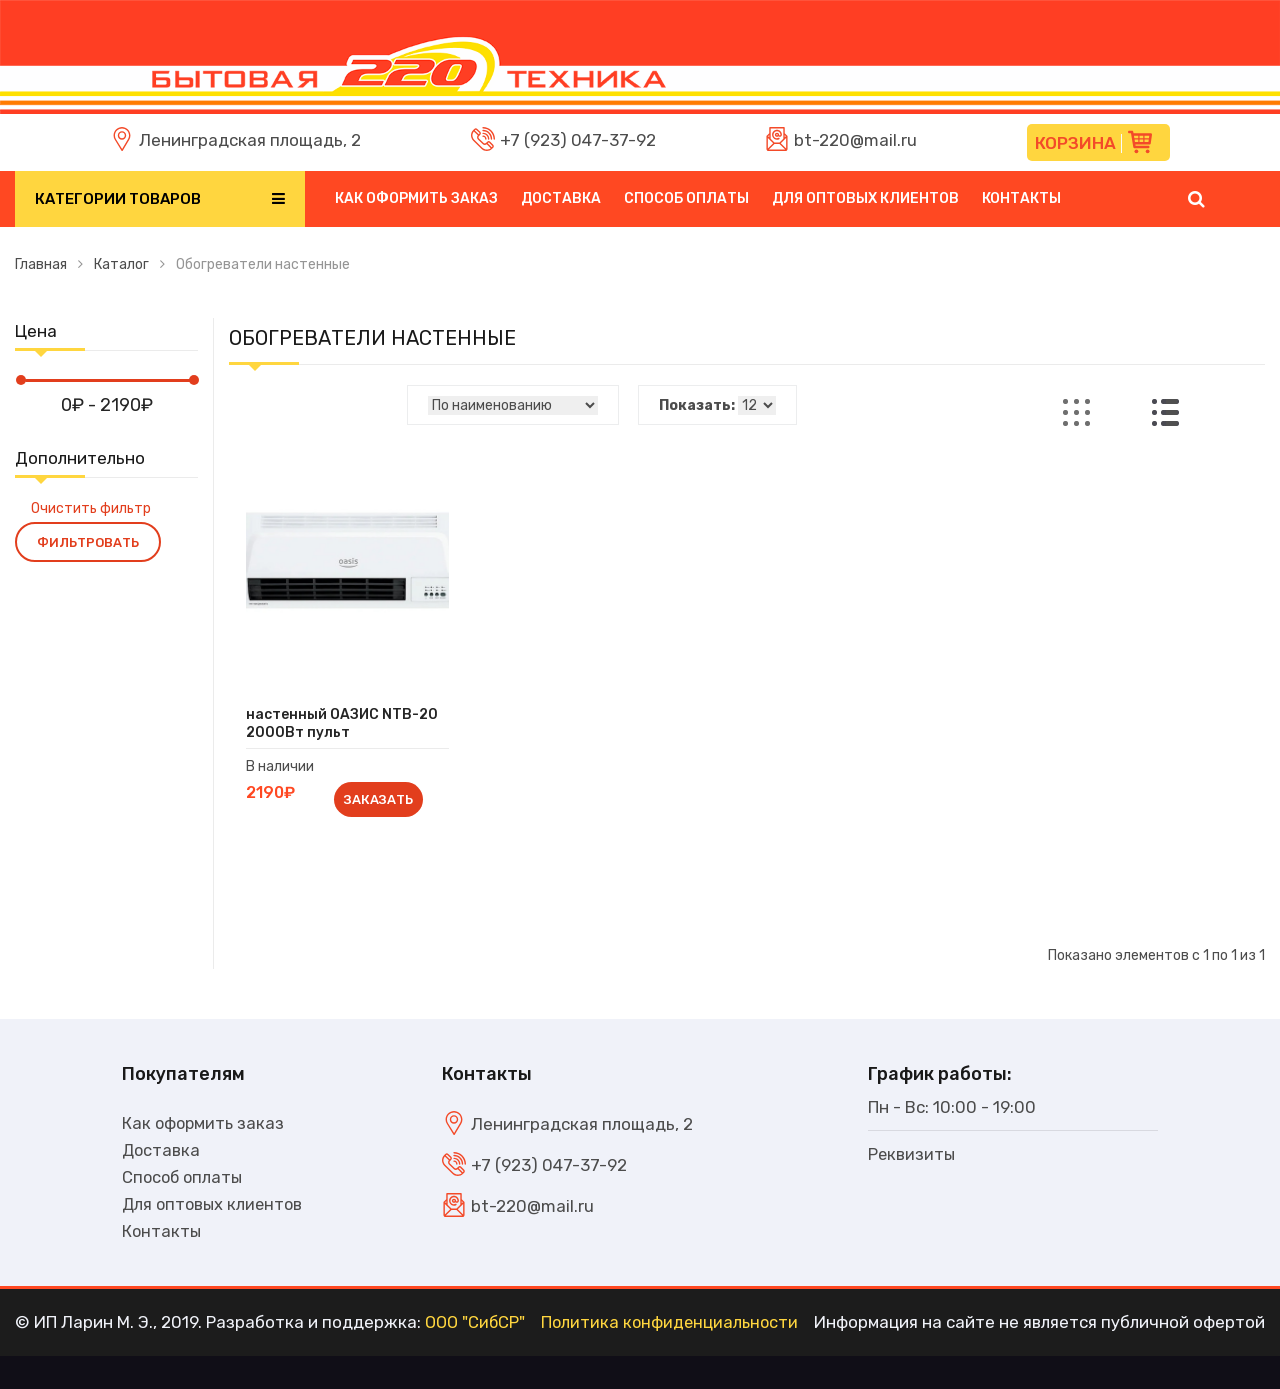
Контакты (1021, 198)
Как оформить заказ (416, 198)
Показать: (697, 405)
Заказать (379, 800)
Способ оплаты (686, 198)
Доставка (561, 198)
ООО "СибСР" (477, 1356)
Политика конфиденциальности (672, 1356)
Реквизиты (912, 1157)
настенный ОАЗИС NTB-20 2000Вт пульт (345, 725)
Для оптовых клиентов (865, 198)
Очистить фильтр (91, 508)
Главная (41, 264)
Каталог (121, 264)
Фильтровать (88, 542)
